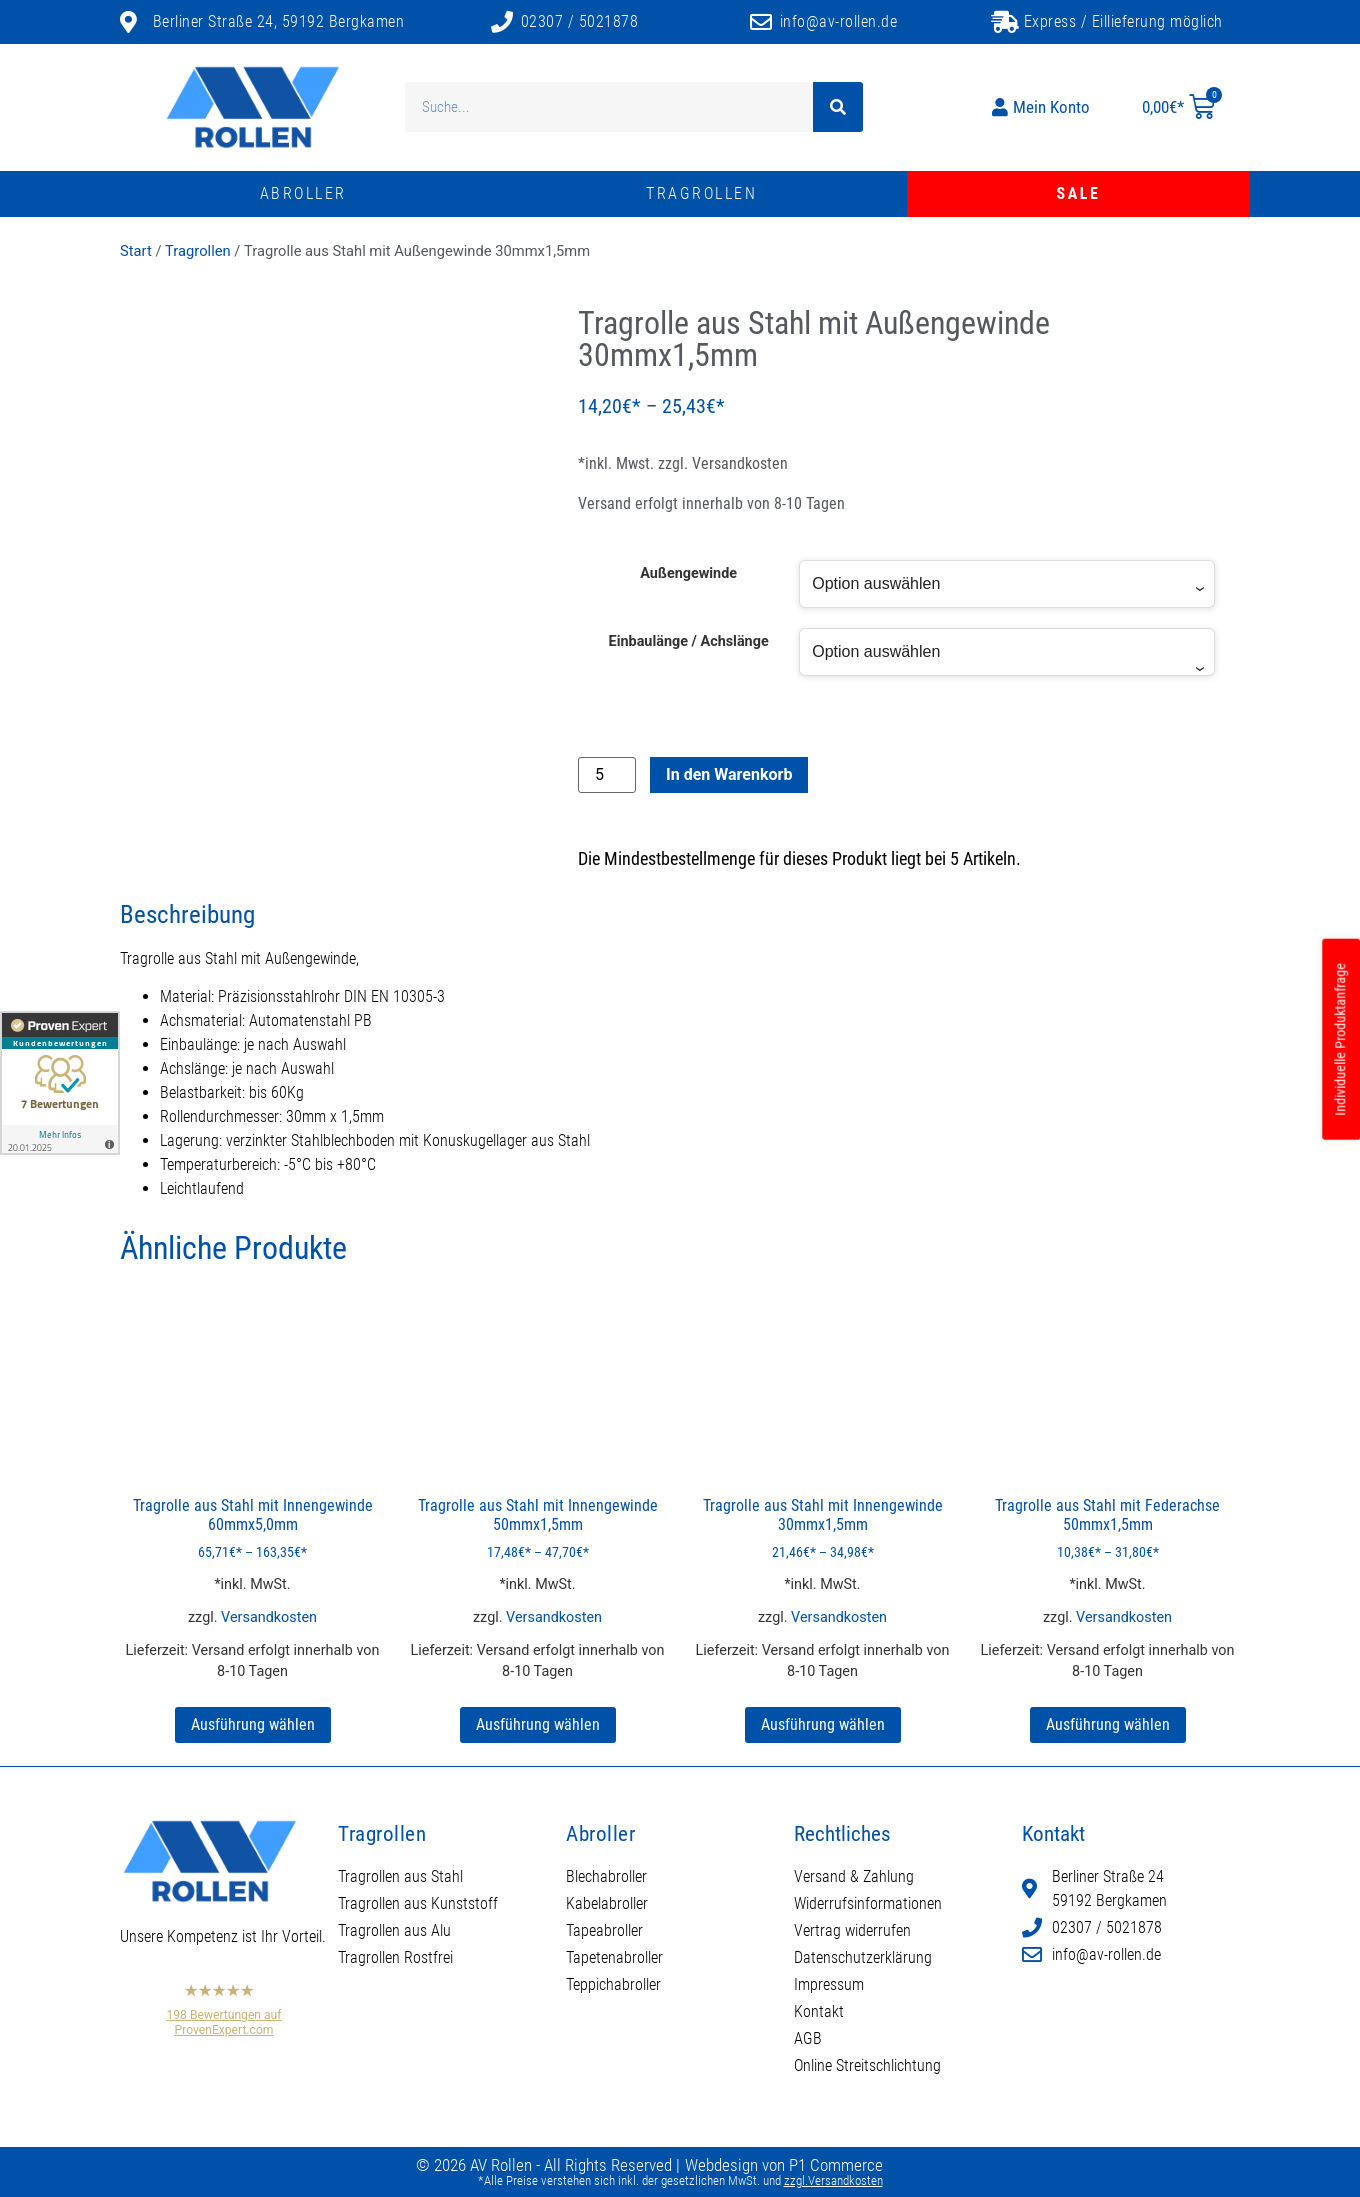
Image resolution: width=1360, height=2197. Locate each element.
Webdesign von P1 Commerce (784, 2165)
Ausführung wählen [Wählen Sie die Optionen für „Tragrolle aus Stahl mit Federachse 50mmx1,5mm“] (1108, 1724)
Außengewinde (688, 574)
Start (136, 251)
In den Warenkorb (729, 774)
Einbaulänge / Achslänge (689, 642)
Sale (1079, 193)
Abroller (303, 193)
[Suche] (838, 107)
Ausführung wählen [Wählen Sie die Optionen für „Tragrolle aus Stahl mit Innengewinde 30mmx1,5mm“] (823, 1724)
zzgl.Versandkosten (833, 2180)
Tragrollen (701, 193)
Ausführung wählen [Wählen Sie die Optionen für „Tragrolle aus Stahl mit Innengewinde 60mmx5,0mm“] (253, 1724)
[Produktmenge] (607, 775)
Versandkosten (740, 463)
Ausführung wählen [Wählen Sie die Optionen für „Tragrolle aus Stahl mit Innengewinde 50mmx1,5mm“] (538, 1724)
